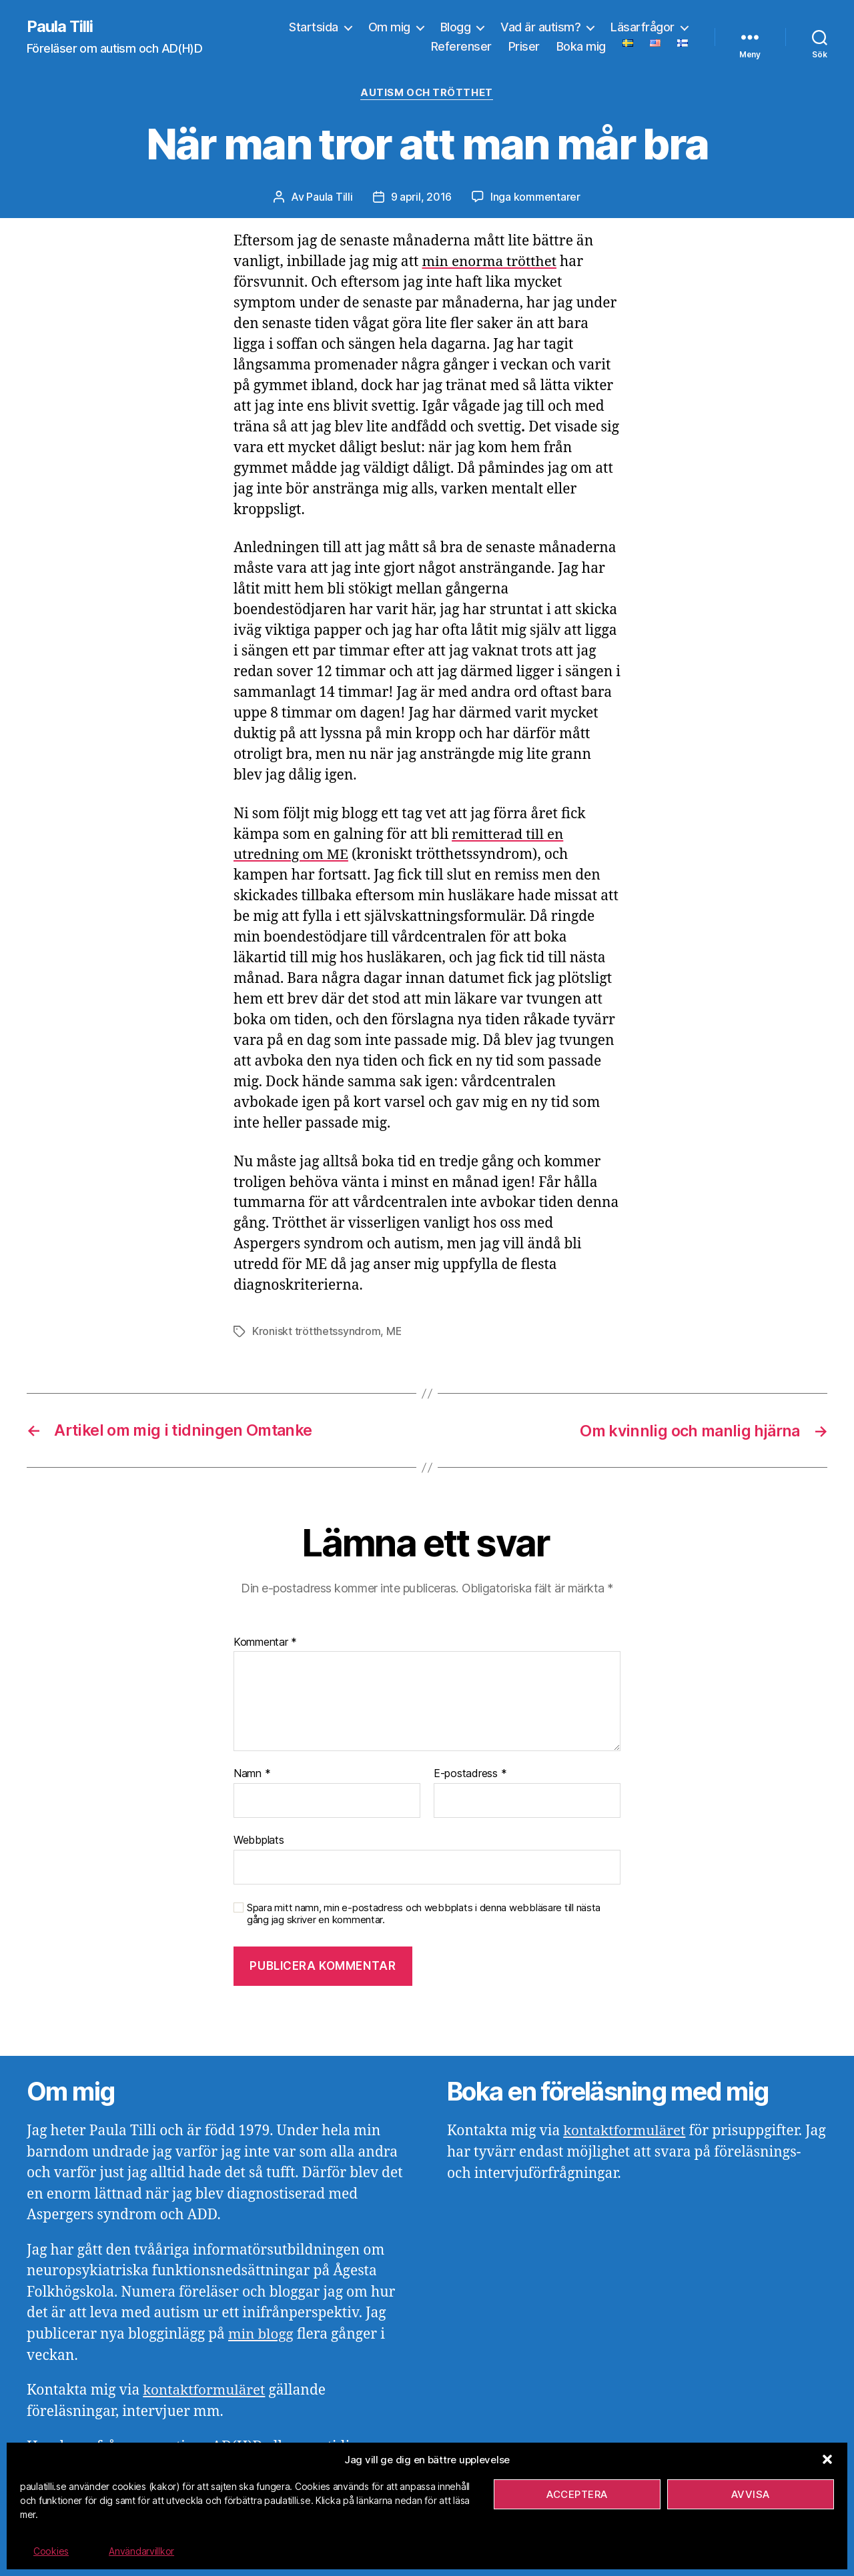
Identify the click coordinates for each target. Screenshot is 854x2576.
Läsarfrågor (642, 27)
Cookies (51, 2551)
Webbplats (259, 1838)
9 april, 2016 (421, 197)
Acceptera (577, 2494)
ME (394, 1331)
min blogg (261, 2333)
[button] (827, 2459)
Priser (524, 47)
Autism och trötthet (426, 93)
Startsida (313, 27)
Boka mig (581, 47)
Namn (252, 1773)
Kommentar (265, 1641)
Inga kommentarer (535, 197)
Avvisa (750, 2494)
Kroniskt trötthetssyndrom (316, 1331)
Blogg (455, 27)
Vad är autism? (540, 27)
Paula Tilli (60, 27)
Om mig (389, 27)
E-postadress (470, 1773)
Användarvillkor (141, 2551)
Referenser (461, 47)
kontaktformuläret (205, 2389)
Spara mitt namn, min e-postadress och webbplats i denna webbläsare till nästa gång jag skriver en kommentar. (423, 1912)
